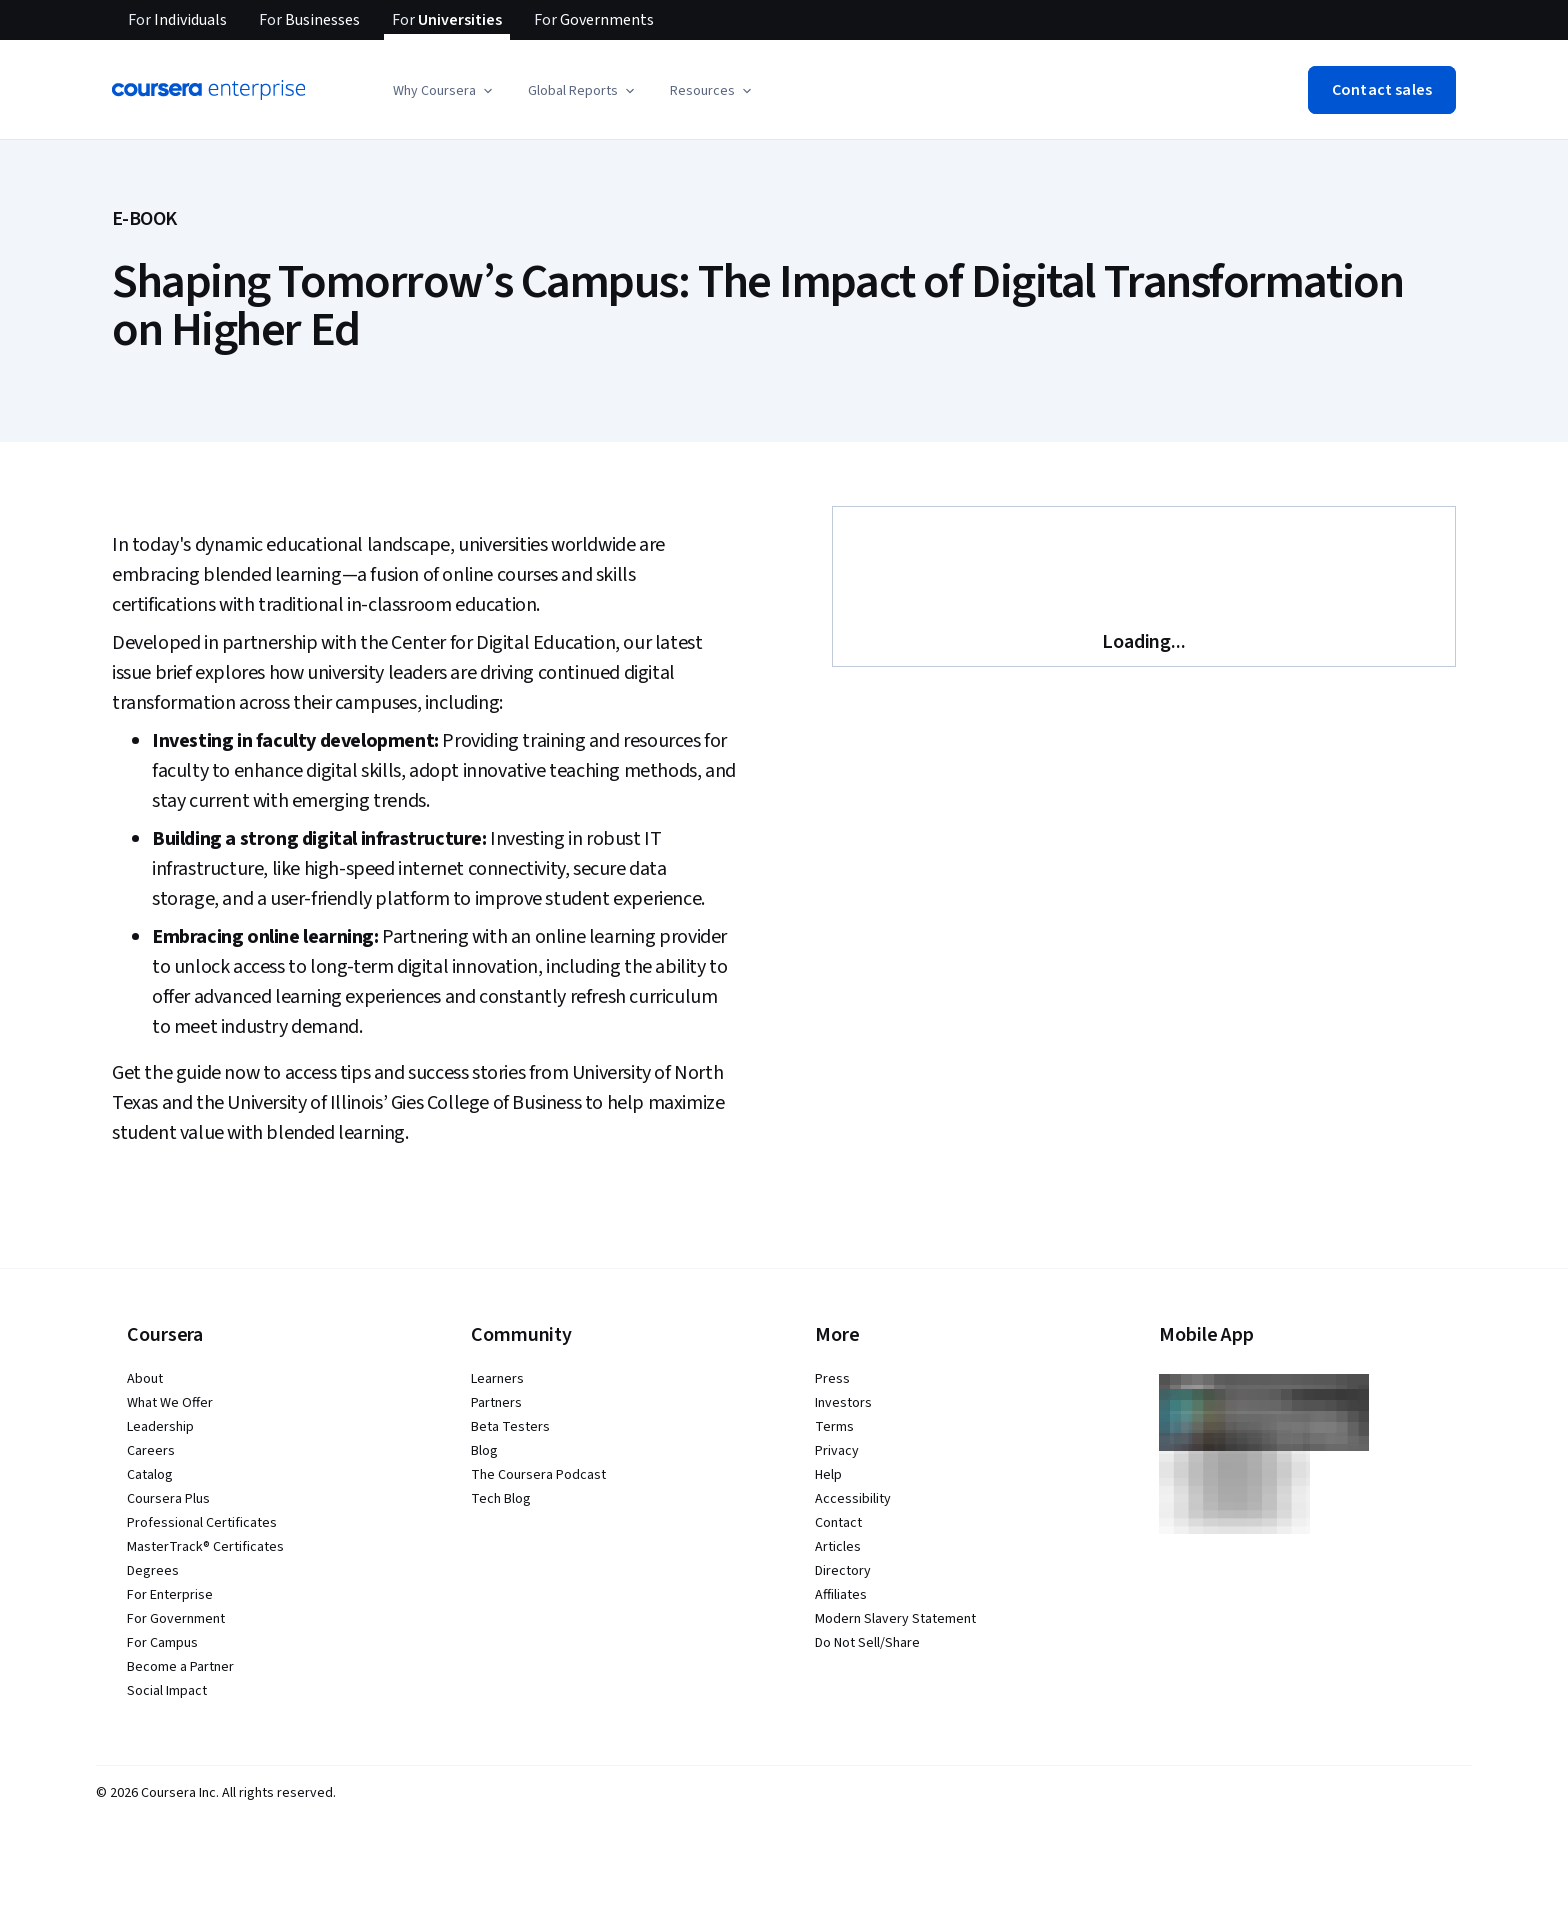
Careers (151, 1451)
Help (828, 1475)
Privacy (837, 1451)
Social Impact (167, 1691)
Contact (838, 1523)
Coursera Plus (168, 1499)
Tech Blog (501, 1499)
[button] (444, 91)
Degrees (153, 1571)
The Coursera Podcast (538, 1475)
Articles (838, 1547)
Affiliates (841, 1595)
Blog (484, 1451)
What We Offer (170, 1403)
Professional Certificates (202, 1523)
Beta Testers (510, 1427)
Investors (843, 1403)
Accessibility (853, 1499)
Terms (834, 1427)
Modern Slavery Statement (895, 1619)
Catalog (150, 1475)
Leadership (160, 1427)
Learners (497, 1379)
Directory (843, 1571)
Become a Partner (180, 1667)
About (145, 1379)
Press (832, 1379)
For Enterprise (170, 1595)
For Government (176, 1619)
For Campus (162, 1643)
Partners (496, 1403)
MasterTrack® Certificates (205, 1547)
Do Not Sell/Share (867, 1643)
